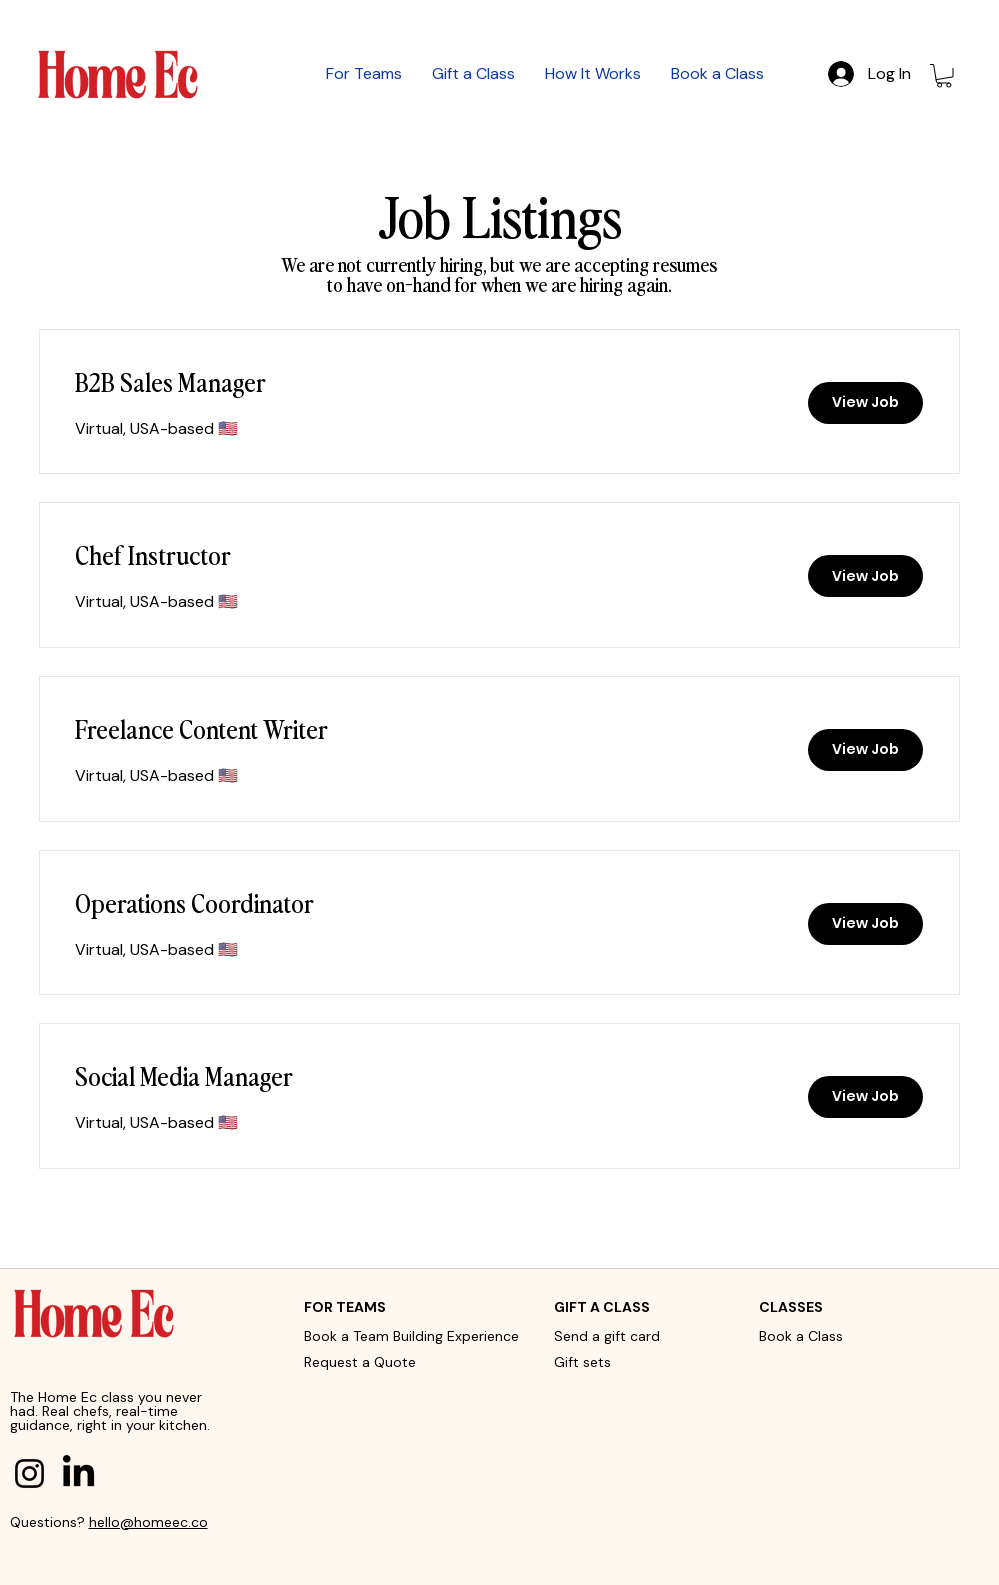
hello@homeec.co (148, 1522)
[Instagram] (29, 1473)
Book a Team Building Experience (411, 1336)
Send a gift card (607, 1336)
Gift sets (582, 1362)
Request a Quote (360, 1362)
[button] (944, 76)
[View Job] (865, 403)
